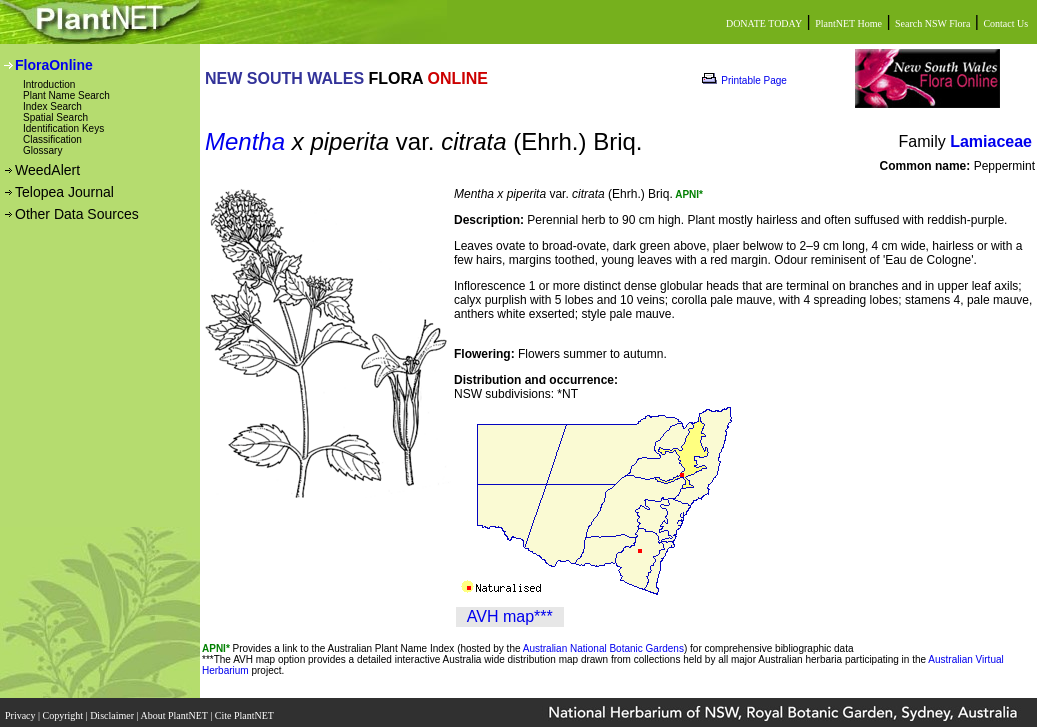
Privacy (21, 709)
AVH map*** (510, 616)
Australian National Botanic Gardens (603, 648)
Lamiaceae (991, 141)
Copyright (64, 709)
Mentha (245, 141)
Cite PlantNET (245, 709)
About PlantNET (175, 709)
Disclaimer (113, 709)
